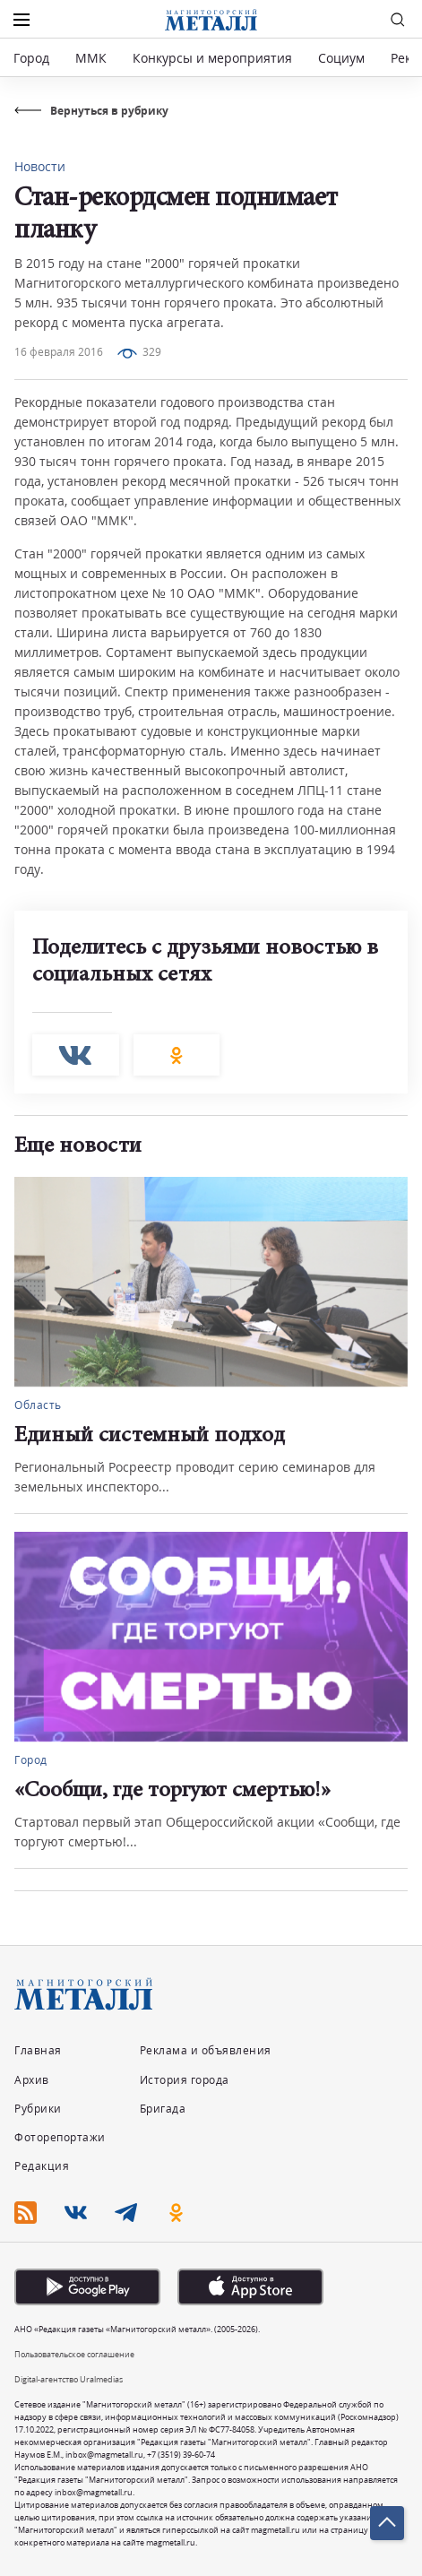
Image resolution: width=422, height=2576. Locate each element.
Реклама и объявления (205, 2050)
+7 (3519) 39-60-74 (181, 2454)
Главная (38, 2050)
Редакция (41, 2166)
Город (31, 57)
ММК (91, 57)
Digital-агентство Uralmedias (68, 2379)
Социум (341, 57)
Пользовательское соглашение (74, 2354)
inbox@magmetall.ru (104, 2454)
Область (38, 1405)
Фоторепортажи (60, 2137)
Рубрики (38, 2108)
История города (184, 2080)
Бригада (163, 2108)
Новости (39, 166)
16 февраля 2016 (58, 351)
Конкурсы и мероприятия (214, 57)
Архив (31, 2080)
